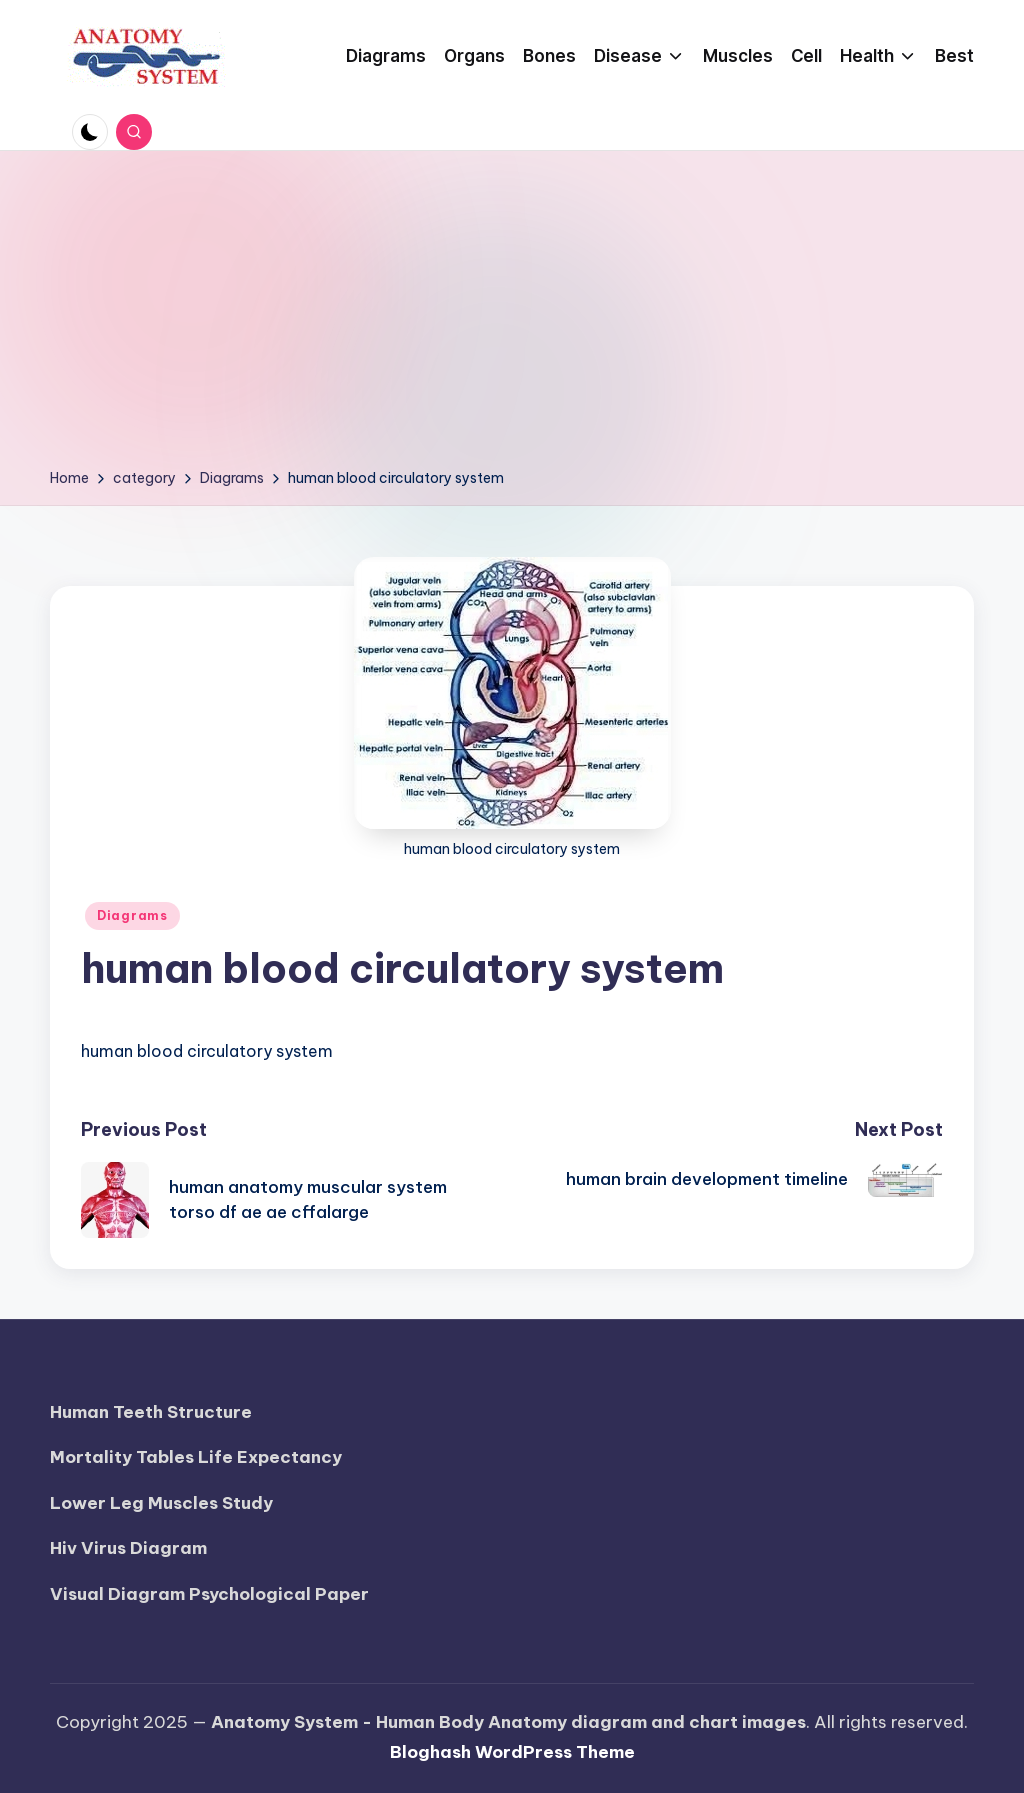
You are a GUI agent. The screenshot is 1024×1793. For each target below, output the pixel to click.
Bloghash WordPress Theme (512, 1752)
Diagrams (132, 915)
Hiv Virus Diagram (128, 1548)
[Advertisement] (512, 316)
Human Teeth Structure (151, 1412)
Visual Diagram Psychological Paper (209, 1594)
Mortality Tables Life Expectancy (196, 1457)
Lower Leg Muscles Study (161, 1503)
